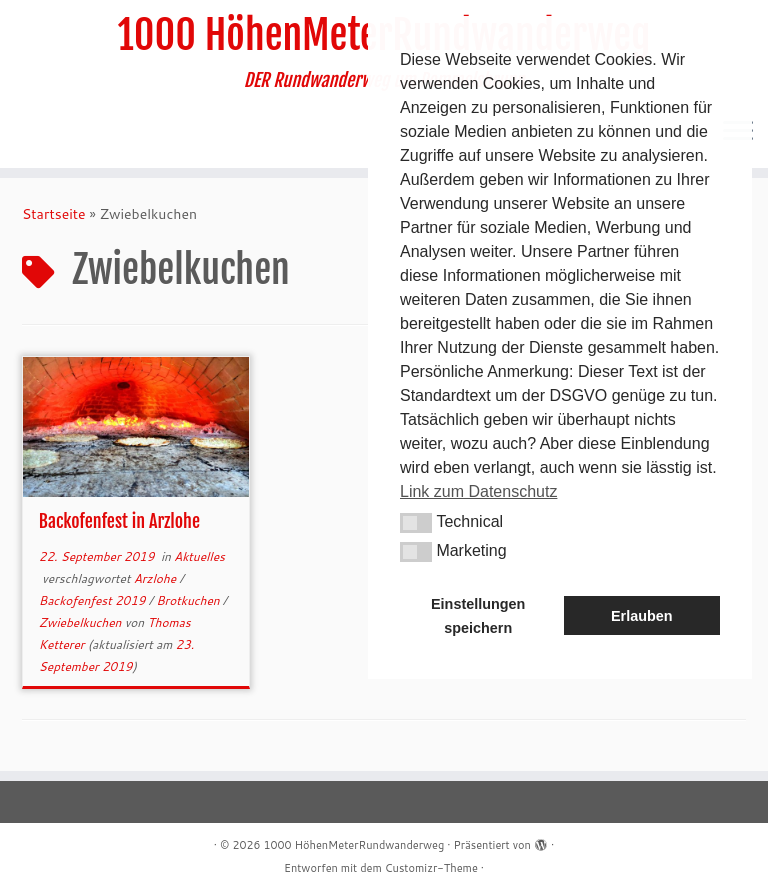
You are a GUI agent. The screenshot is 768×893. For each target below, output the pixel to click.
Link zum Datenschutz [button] (478, 491)
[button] (416, 523)
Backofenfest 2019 (94, 600)
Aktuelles (199, 556)
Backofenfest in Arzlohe (119, 521)
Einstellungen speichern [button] (478, 616)
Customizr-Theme (431, 868)
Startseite (54, 214)
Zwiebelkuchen (82, 622)
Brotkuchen (189, 600)
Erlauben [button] (642, 616)
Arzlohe (157, 578)
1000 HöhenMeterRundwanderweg (353, 845)
